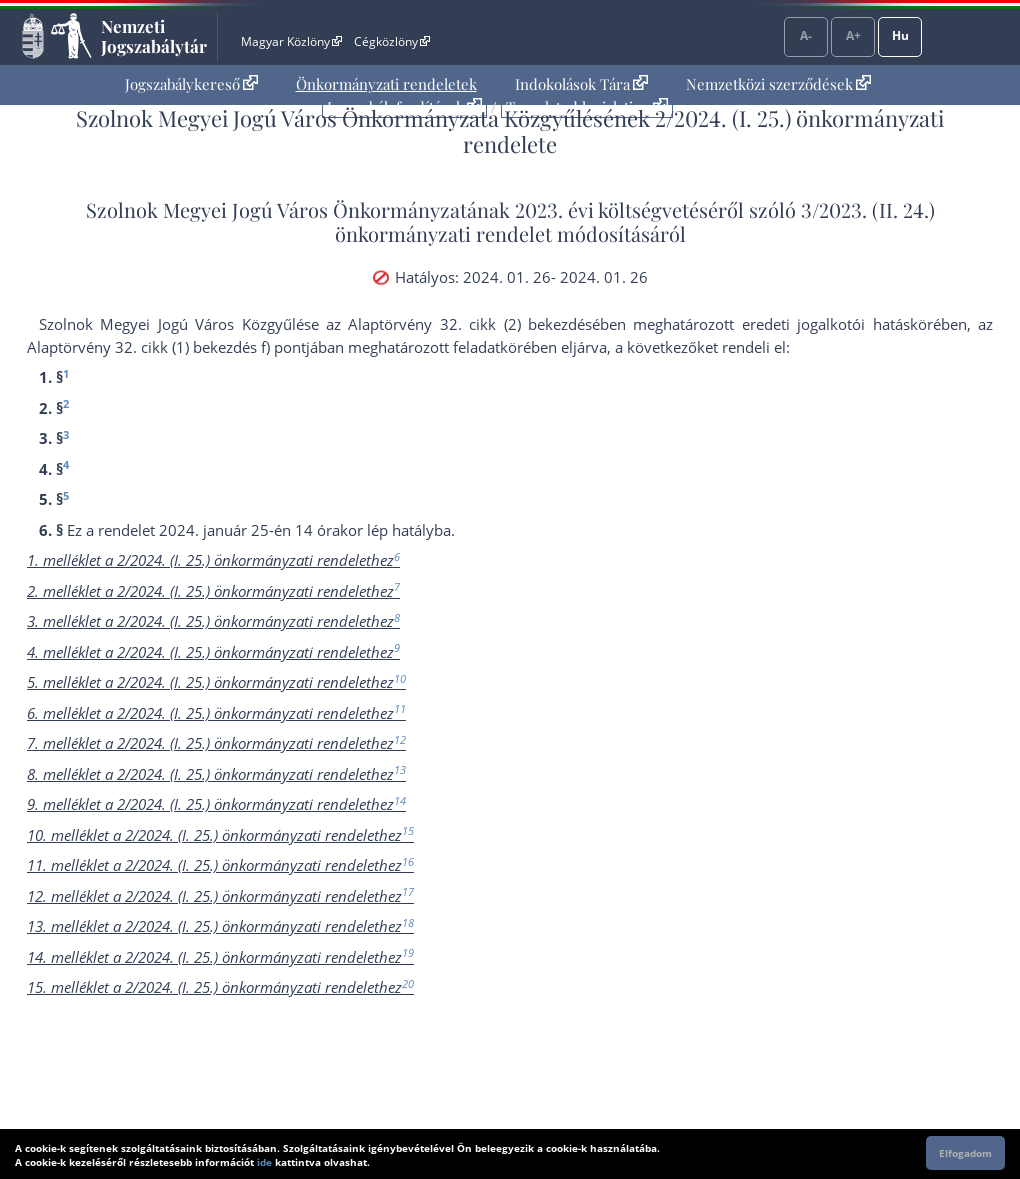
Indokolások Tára (581, 84)
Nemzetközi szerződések (778, 84)
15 (408, 830)
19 (408, 952)
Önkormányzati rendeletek (386, 84)
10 (400, 678)
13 (400, 769)
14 (400, 800)
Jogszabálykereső (191, 84)
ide (264, 1162)
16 (408, 861)
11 (400, 708)
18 (408, 922)
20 (408, 983)
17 (408, 891)
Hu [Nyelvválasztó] (900, 35)
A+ (853, 35)
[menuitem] (191, 84)
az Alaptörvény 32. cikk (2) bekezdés (459, 324)
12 (400, 739)
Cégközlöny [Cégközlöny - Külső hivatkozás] (392, 41)
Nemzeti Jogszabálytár (154, 36)
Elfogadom (965, 1153)
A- (806, 35)
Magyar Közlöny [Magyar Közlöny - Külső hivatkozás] (291, 41)
